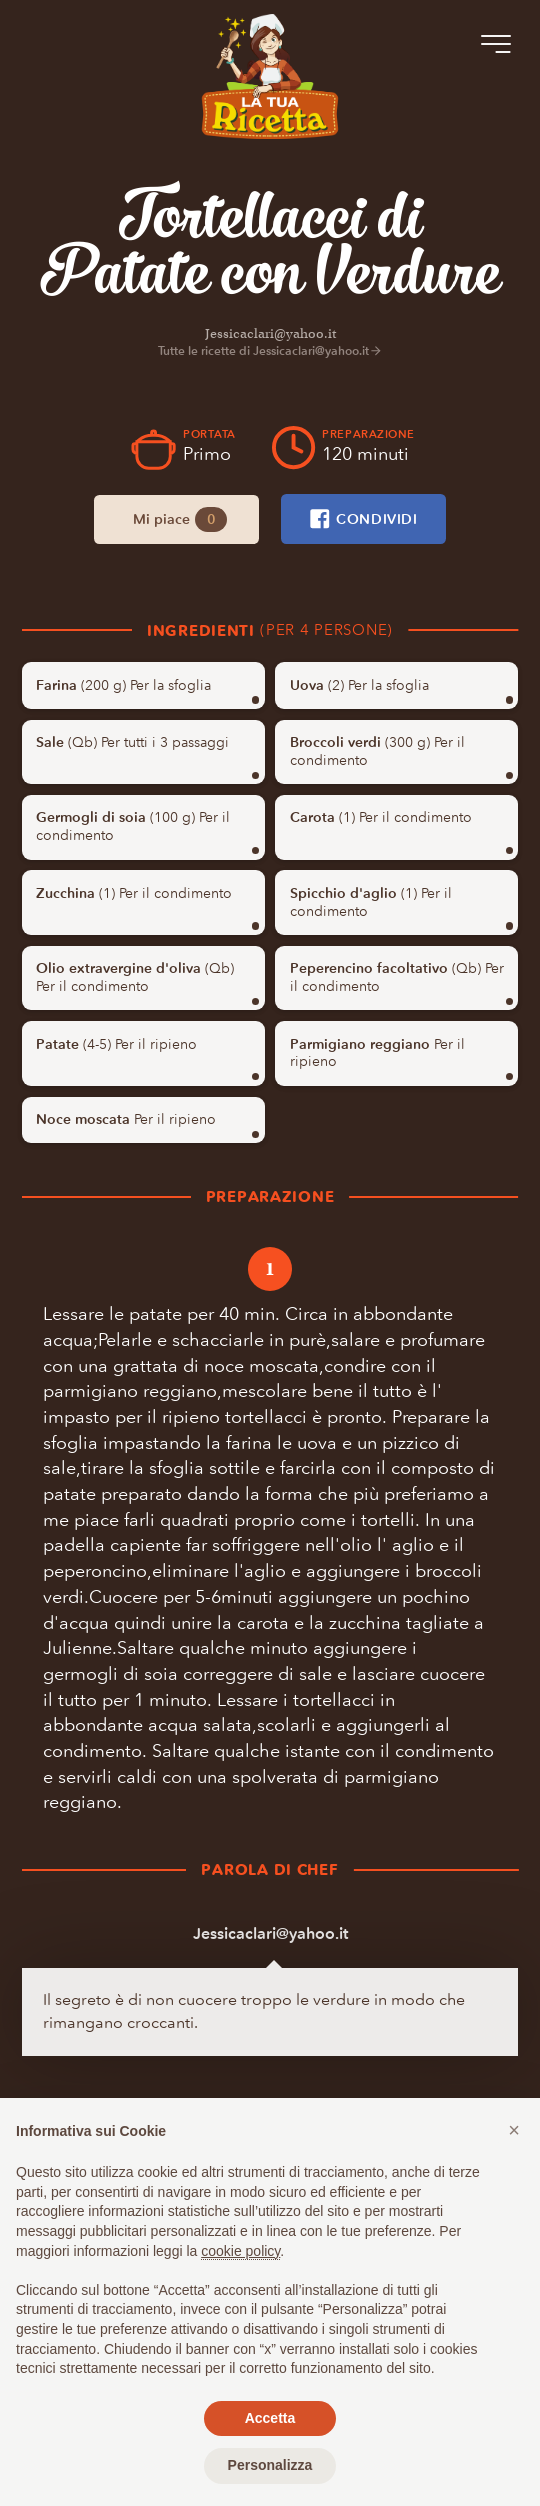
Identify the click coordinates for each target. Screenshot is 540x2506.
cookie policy (240, 2251)
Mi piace (180, 519)
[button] (514, 2130)
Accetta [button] (270, 2418)
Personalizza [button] (270, 2465)
